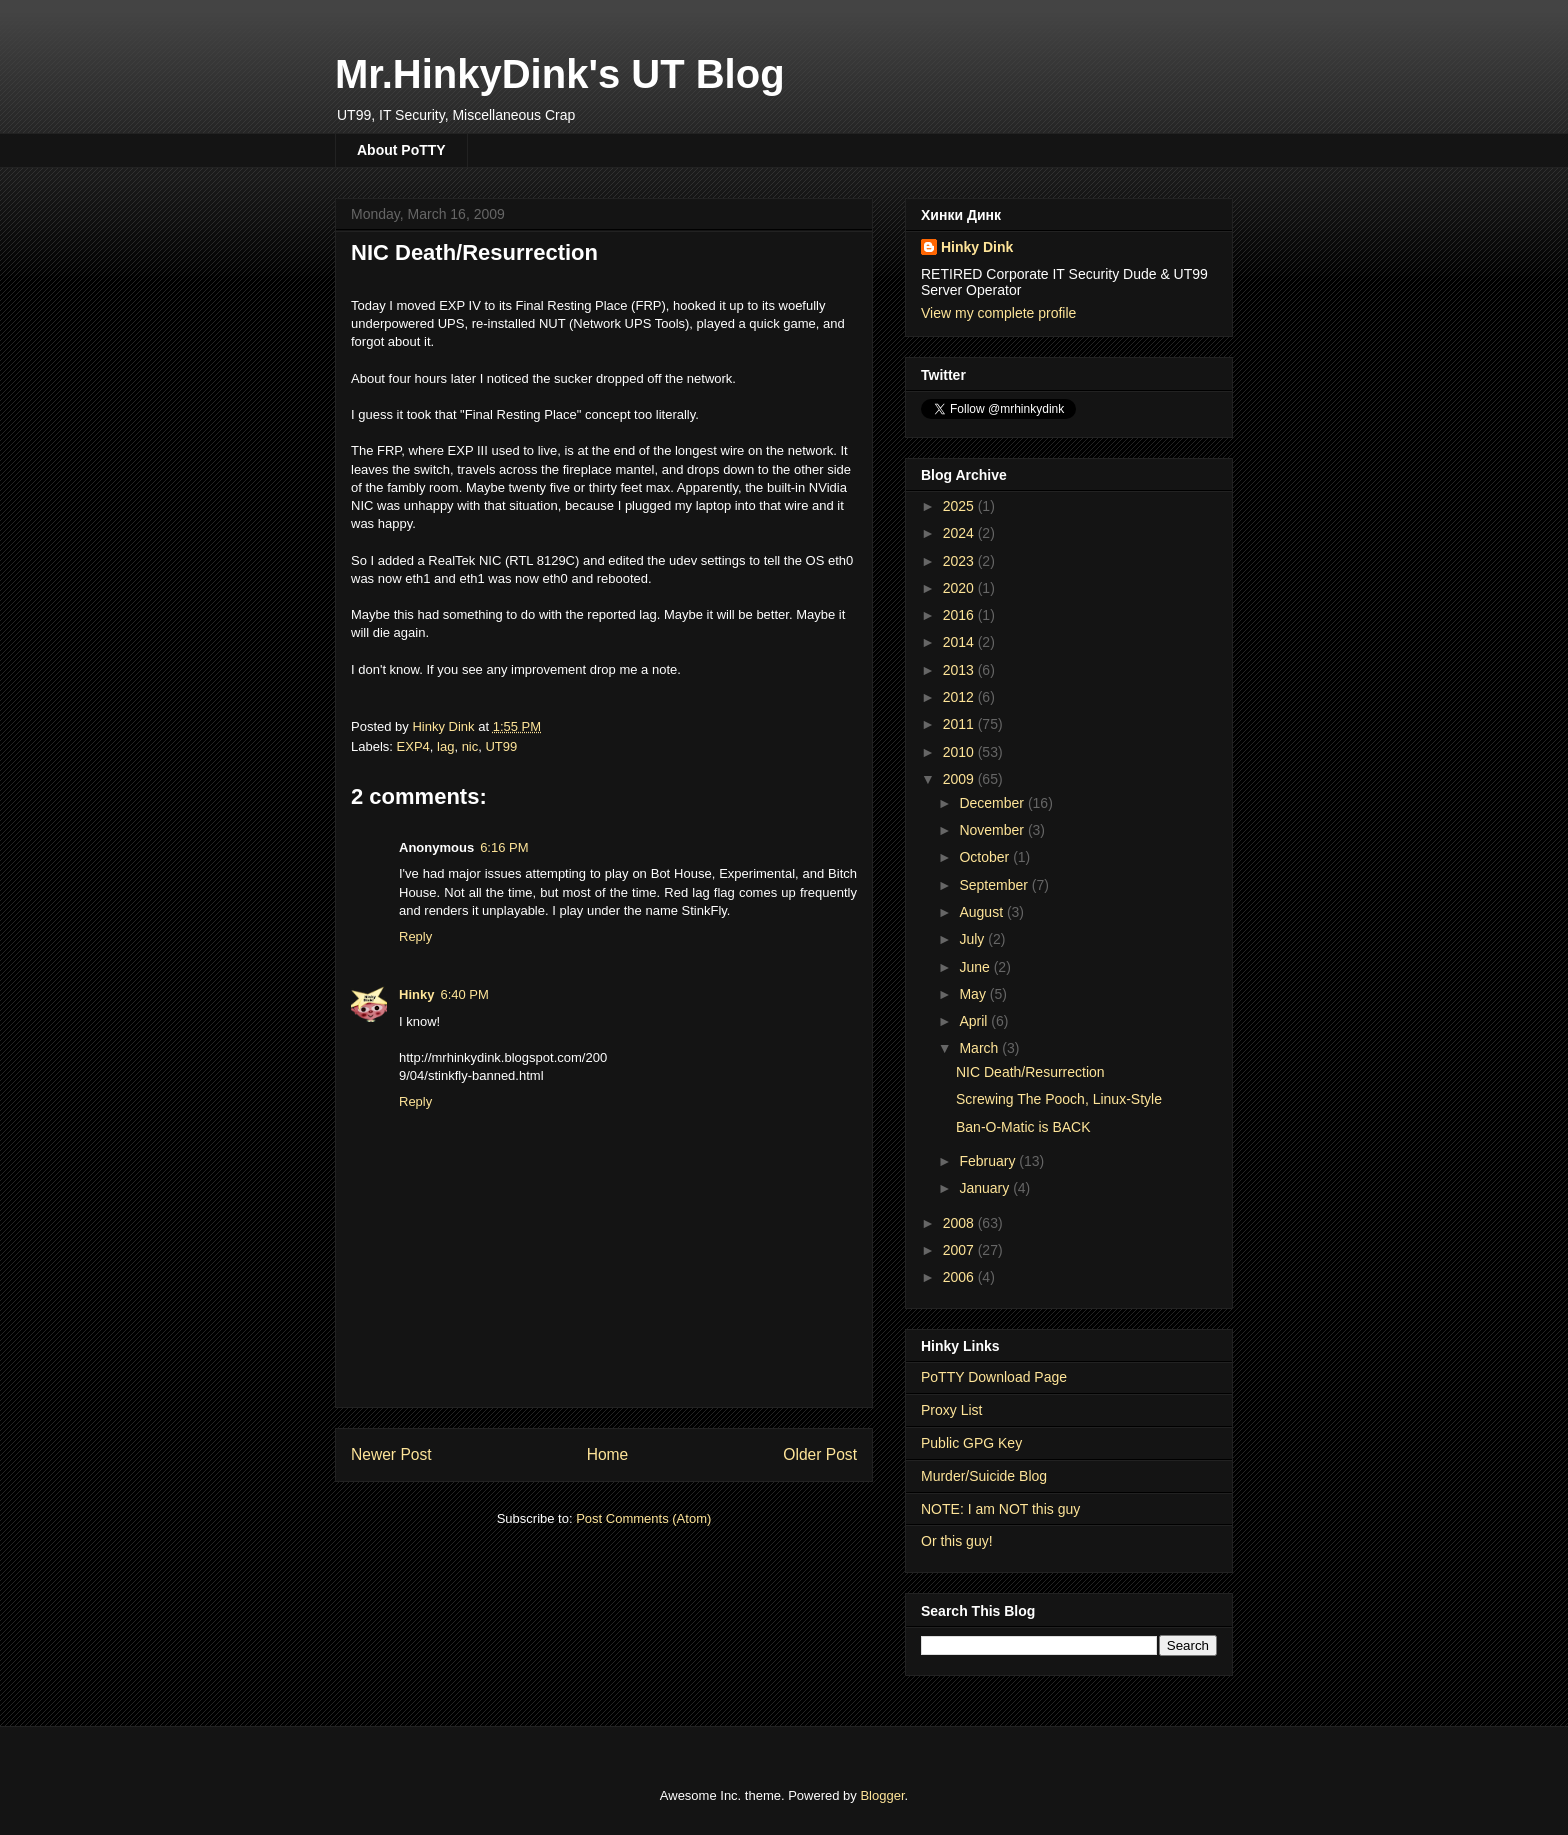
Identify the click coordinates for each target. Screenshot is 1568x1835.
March (980, 1048)
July (973, 939)
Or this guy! (957, 1541)
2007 (960, 1250)
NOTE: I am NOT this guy (1000, 1509)
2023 (960, 561)
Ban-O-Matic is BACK (1023, 1127)
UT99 (501, 746)
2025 (960, 506)
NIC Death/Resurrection (1030, 1072)
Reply (415, 936)
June (976, 967)
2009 (960, 779)
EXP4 (413, 746)
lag (445, 746)
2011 (960, 724)
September (995, 885)
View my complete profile (998, 313)
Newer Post (391, 1454)
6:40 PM (464, 994)
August (982, 912)
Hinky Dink (977, 247)
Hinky (416, 994)
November (993, 830)
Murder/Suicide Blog (984, 1476)
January (986, 1188)
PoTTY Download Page (994, 1377)
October (986, 857)
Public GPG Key (971, 1443)
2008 (960, 1223)
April (975, 1021)
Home (608, 1454)
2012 (960, 697)
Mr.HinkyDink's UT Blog (560, 74)
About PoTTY (401, 150)
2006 (960, 1277)
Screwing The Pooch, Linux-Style (1059, 1099)
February (989, 1161)
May (974, 994)
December (993, 803)
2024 (960, 533)
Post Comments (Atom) (643, 1518)
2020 (960, 588)
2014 (960, 642)
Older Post (820, 1454)
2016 (960, 615)
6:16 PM (504, 847)
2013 (960, 670)
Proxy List (951, 1410)
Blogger (882, 1795)
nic (470, 746)
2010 (960, 752)
